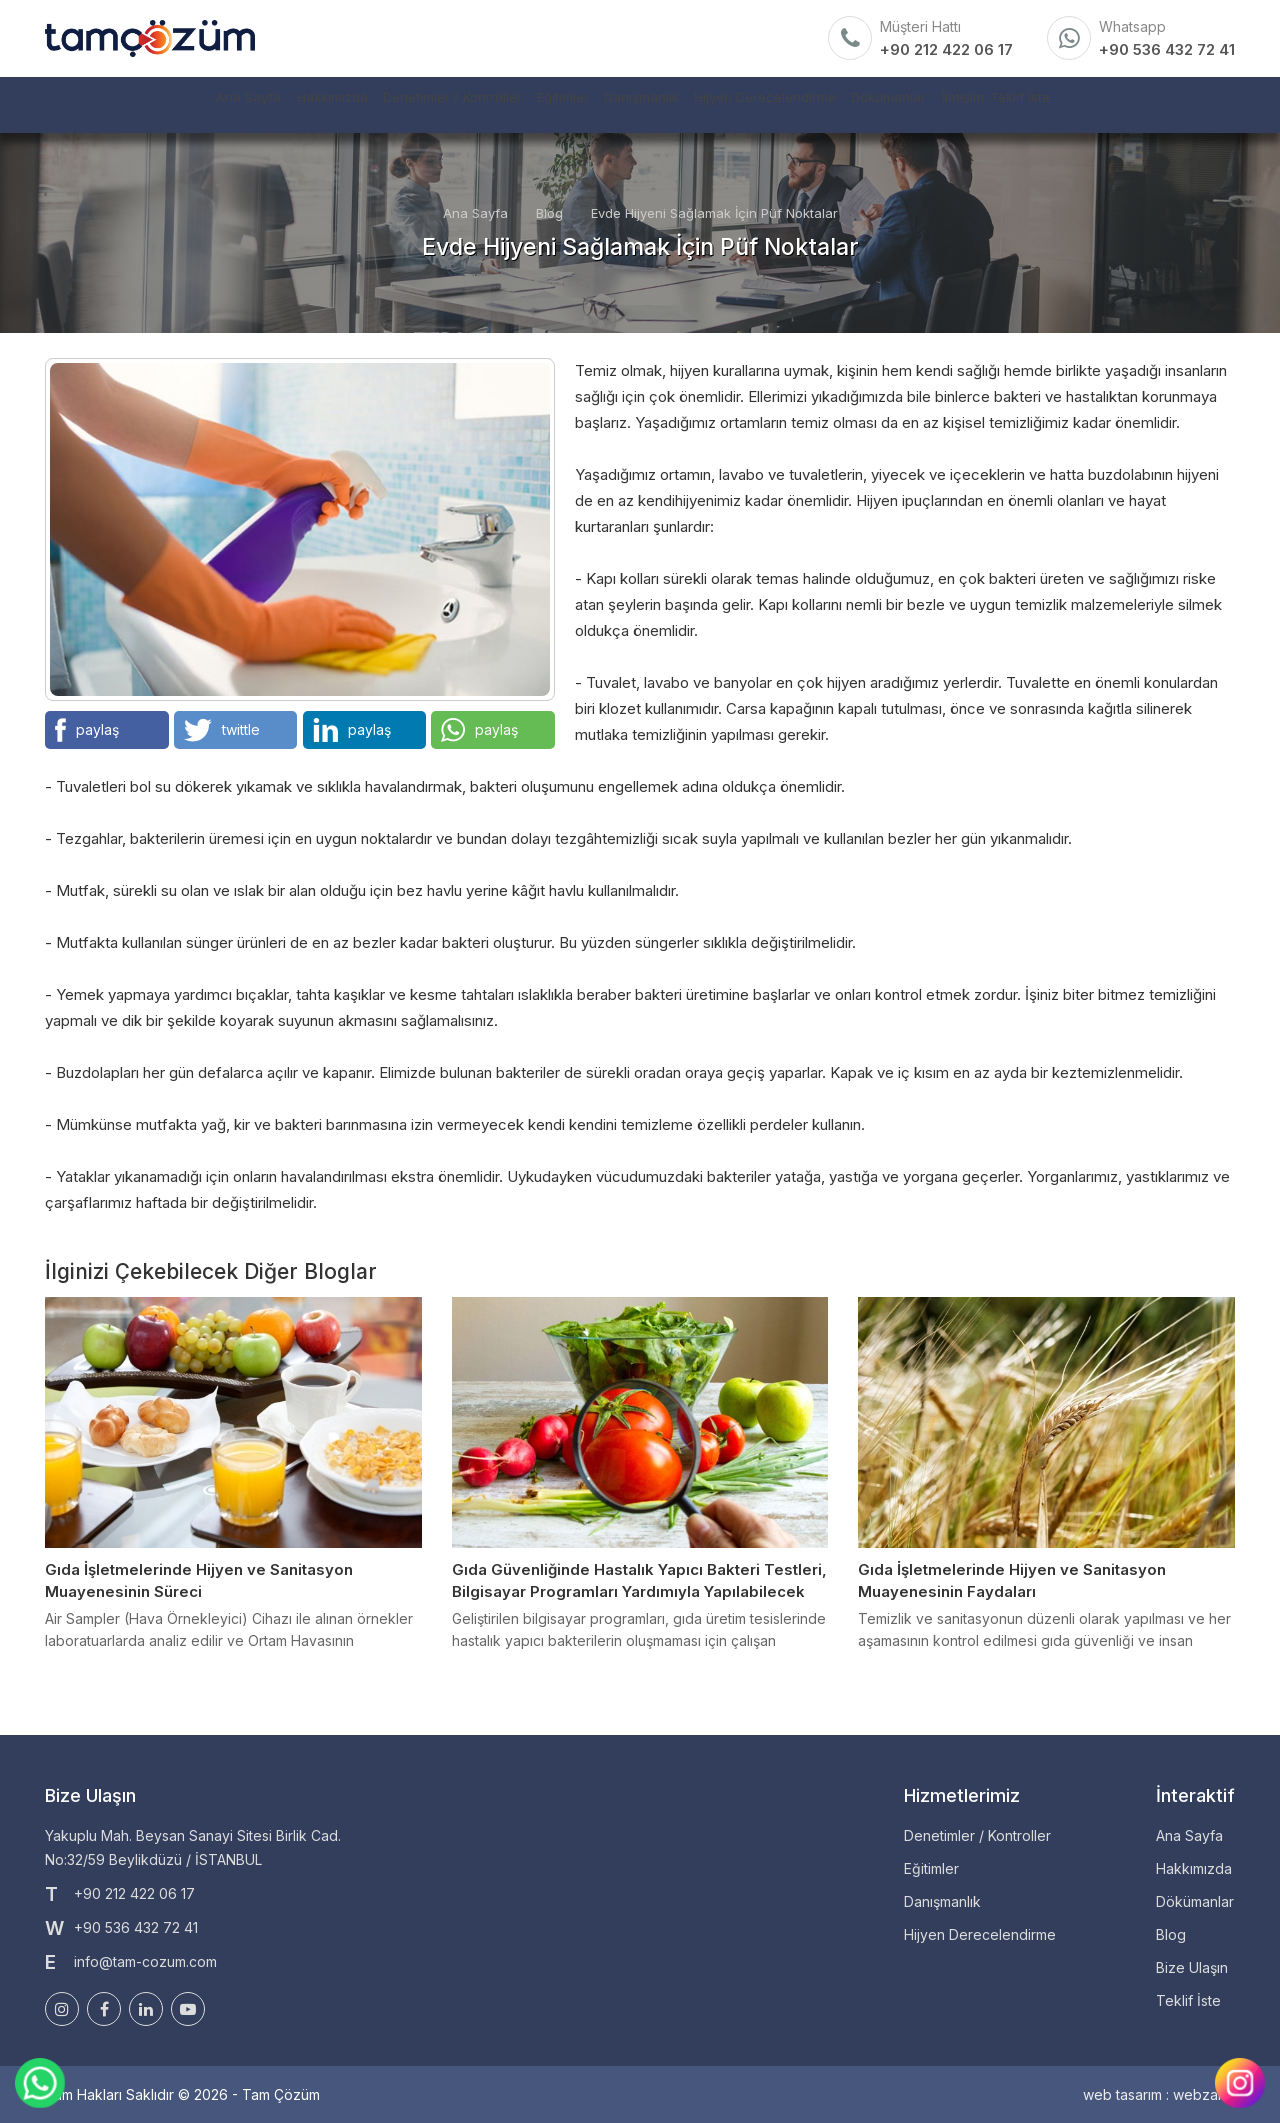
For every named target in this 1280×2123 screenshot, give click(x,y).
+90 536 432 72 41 (1167, 49)
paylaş (87, 730)
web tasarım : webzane (1159, 2094)
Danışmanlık (640, 104)
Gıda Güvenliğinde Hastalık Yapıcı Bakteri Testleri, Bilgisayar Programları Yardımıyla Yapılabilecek (639, 1580)
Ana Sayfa (93, 104)
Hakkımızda (213, 104)
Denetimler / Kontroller (374, 104)
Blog (549, 213)
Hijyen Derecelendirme (804, 104)
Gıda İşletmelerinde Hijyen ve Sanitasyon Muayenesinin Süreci (199, 1580)
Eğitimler (525, 104)
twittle (222, 730)
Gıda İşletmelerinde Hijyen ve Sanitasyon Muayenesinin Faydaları (1012, 1580)
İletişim (1079, 104)
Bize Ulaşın (1192, 1967)
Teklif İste (1173, 104)
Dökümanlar (968, 104)
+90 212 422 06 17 (946, 49)
